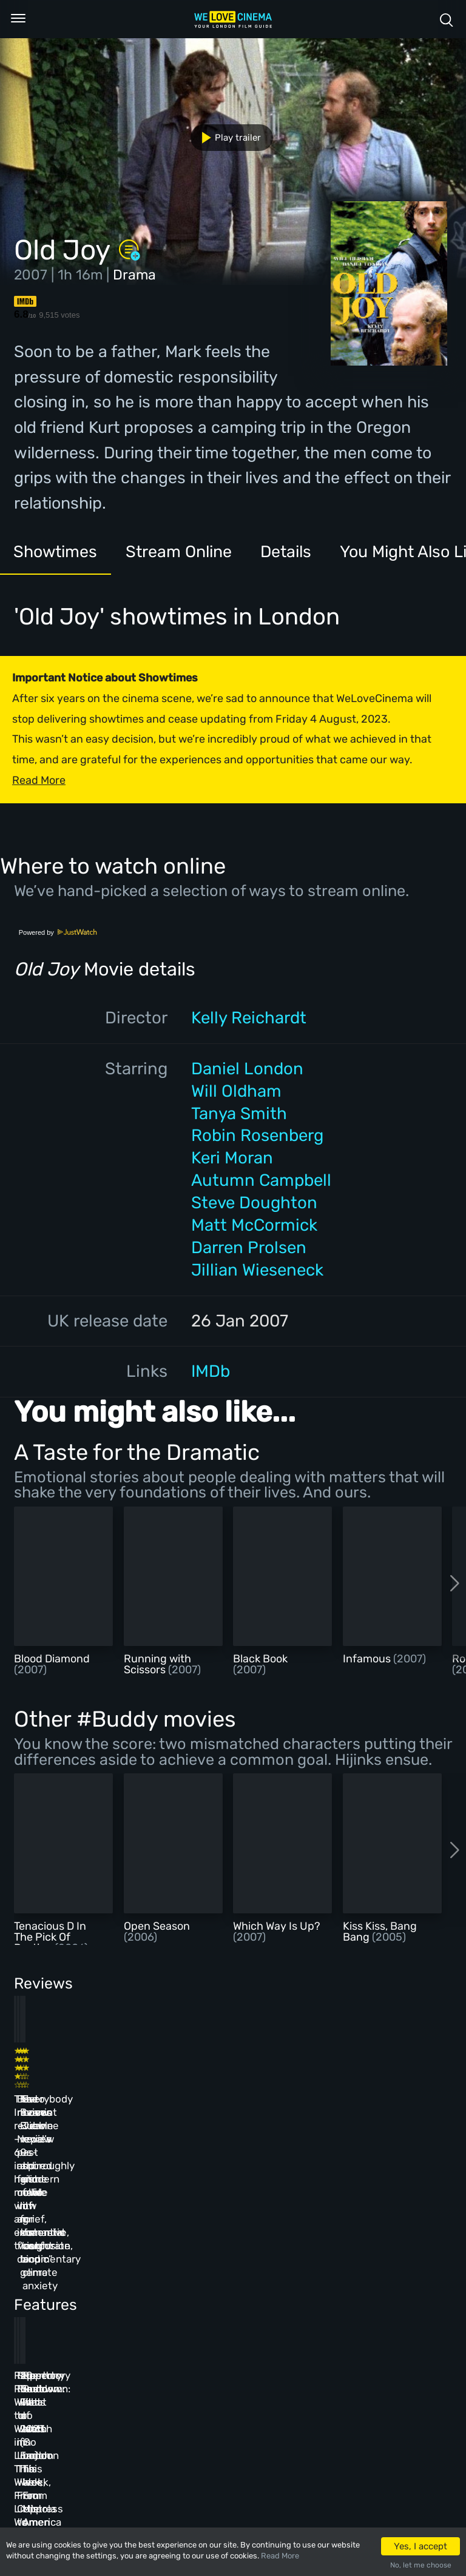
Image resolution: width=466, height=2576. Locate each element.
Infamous (368, 1658)
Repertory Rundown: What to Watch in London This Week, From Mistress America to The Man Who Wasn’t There (366, 2301)
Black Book (260, 1658)
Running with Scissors (157, 1664)
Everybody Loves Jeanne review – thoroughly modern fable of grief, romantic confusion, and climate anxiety (364, 2112)
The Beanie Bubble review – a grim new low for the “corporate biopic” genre (264, 2098)
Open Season (157, 1926)
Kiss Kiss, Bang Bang (380, 1931)
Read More (280, 2555)
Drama (134, 274)
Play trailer (226, 137)
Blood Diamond (52, 1658)
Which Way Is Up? (276, 1926)
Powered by (58, 932)
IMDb (210, 1371)
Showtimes (57, 553)
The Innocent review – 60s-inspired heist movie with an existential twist (53, 2098)
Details (296, 553)
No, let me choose (420, 2565)
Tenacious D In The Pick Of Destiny (50, 1937)
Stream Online (185, 553)
